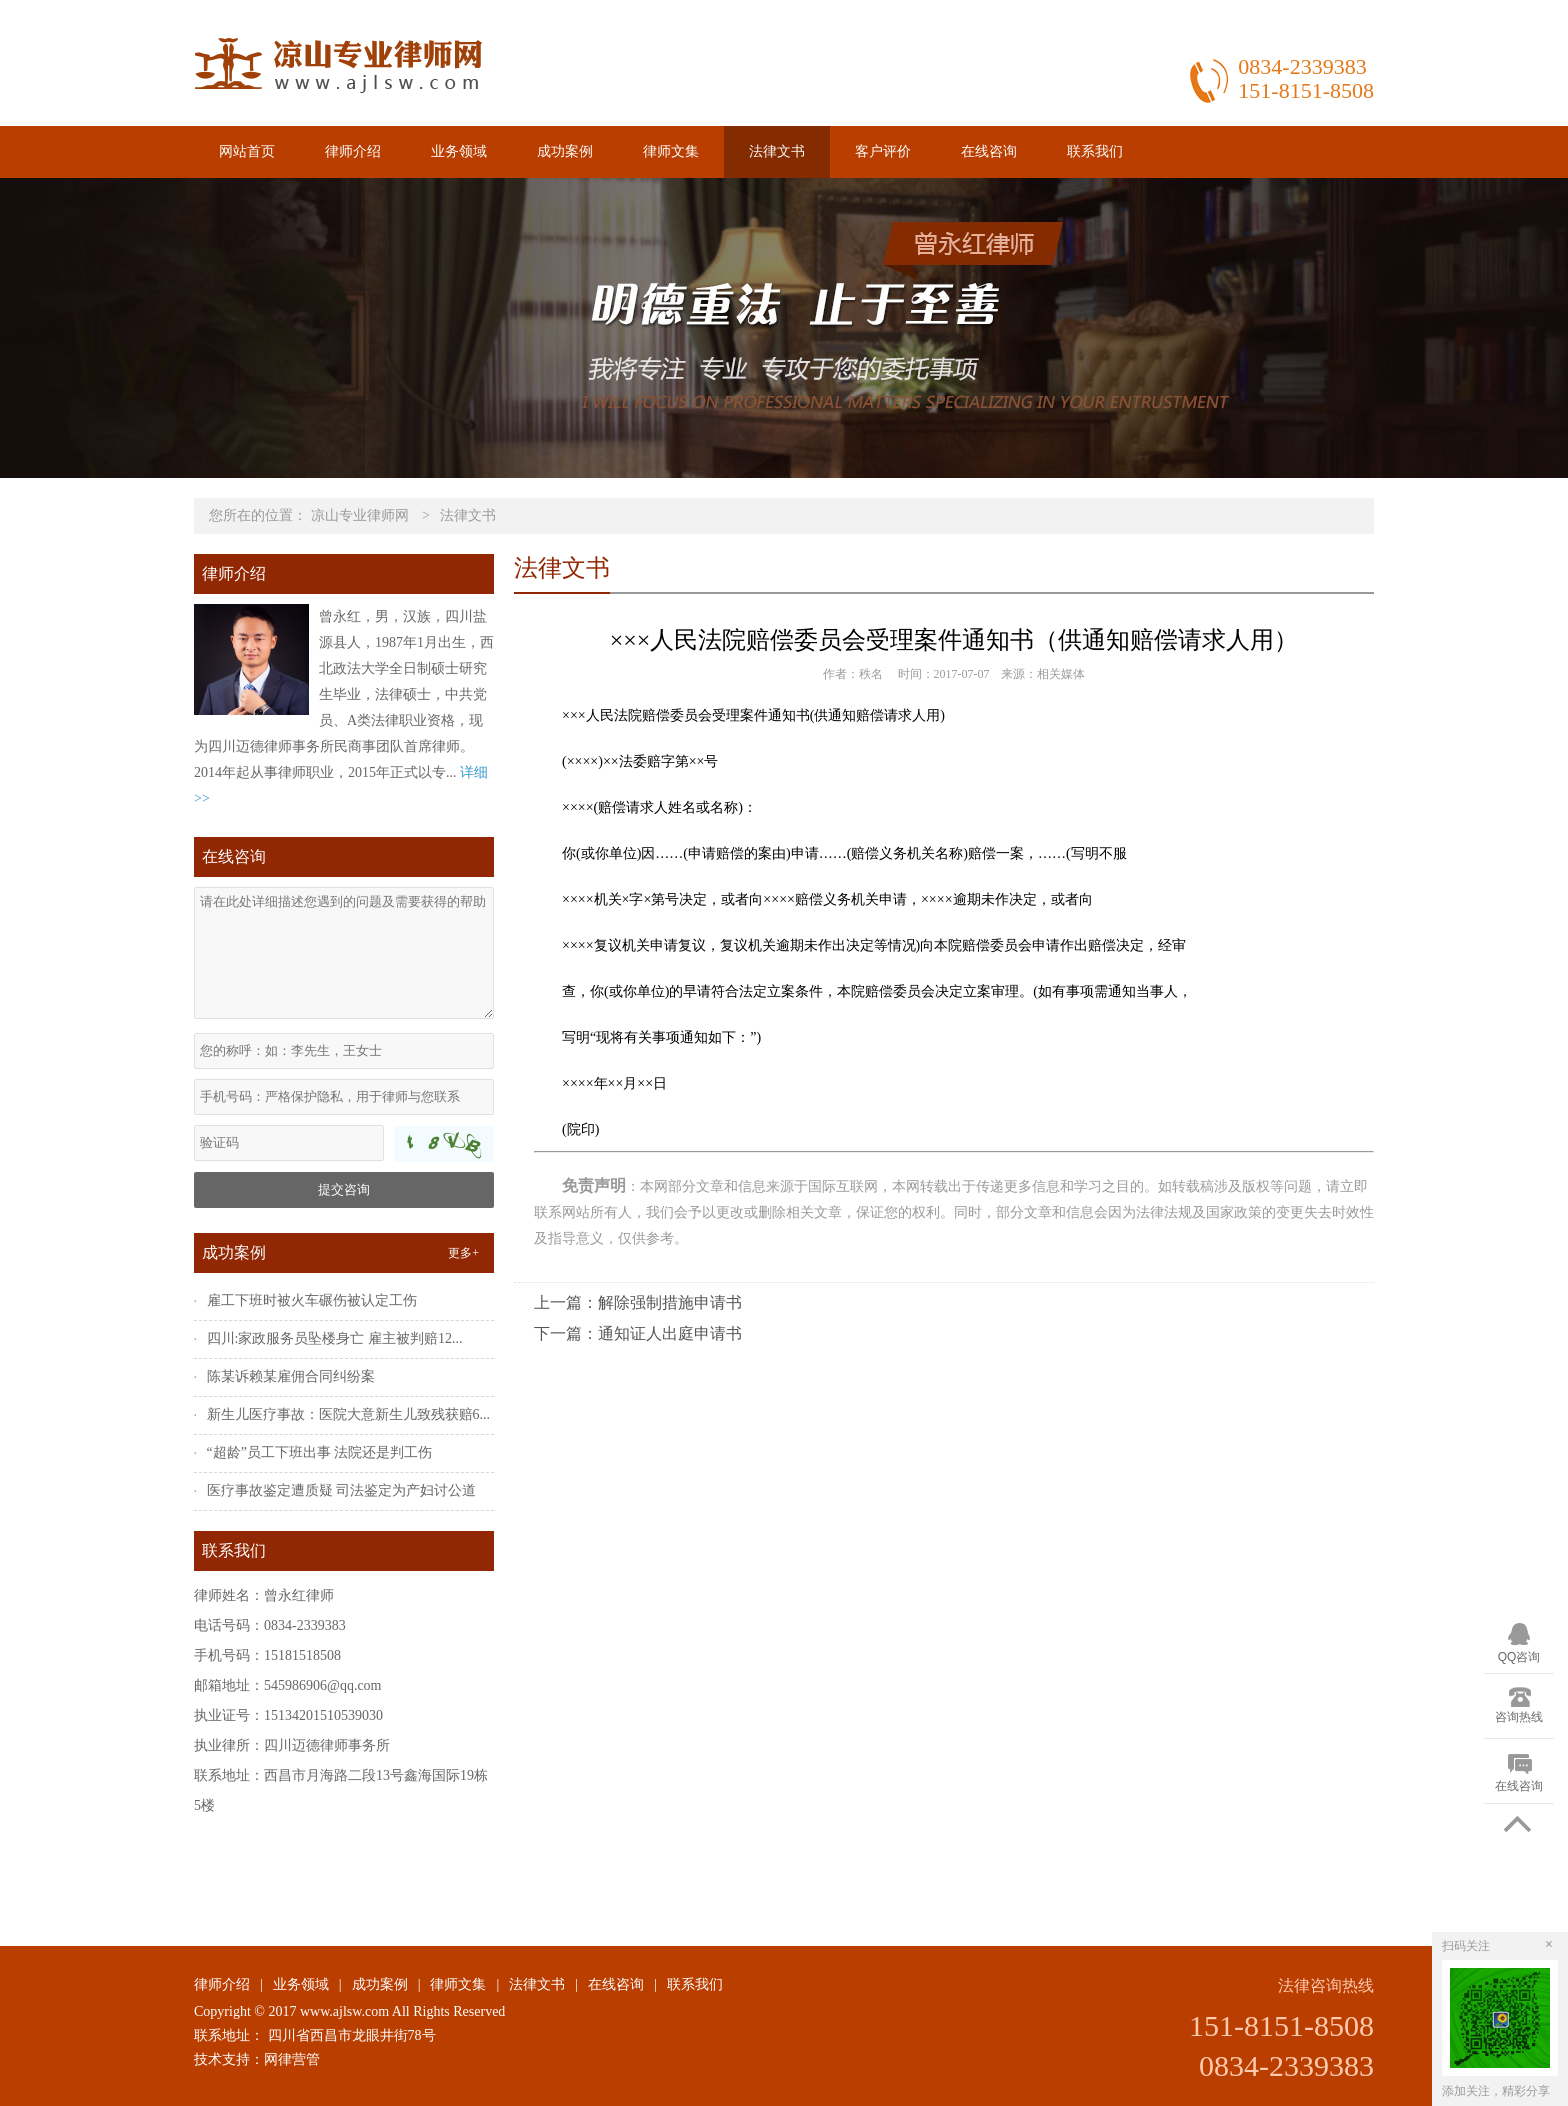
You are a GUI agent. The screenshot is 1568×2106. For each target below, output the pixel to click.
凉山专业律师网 (360, 515)
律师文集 (671, 151)
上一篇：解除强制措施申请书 (638, 1302)
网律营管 (292, 2059)
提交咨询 (344, 1189)
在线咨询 (989, 151)
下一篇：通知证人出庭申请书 (638, 1333)
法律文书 (777, 151)
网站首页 (247, 151)
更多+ (463, 1253)
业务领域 (459, 151)
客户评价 (883, 151)
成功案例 (565, 151)
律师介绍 (353, 151)
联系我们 (1095, 151)
